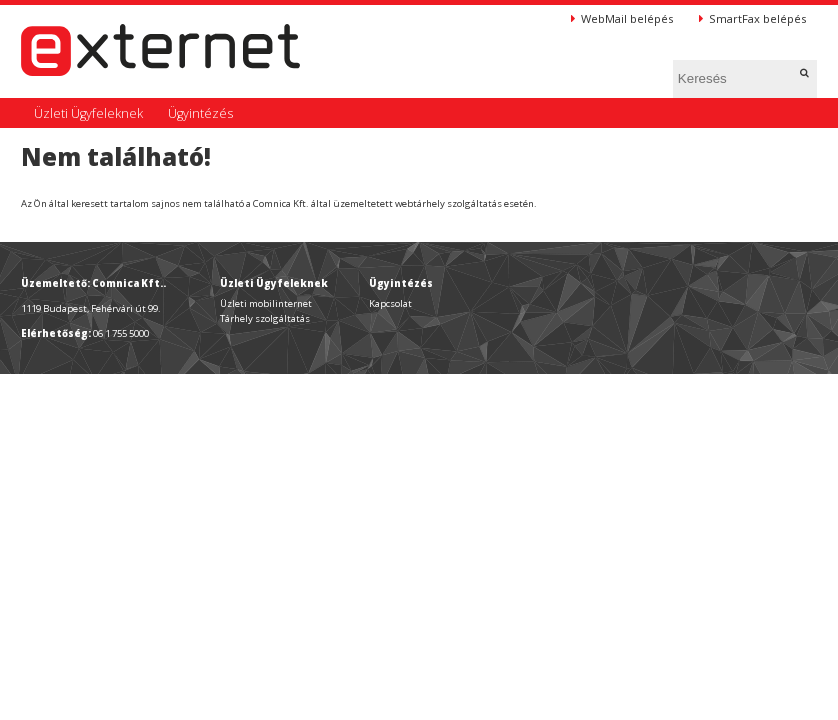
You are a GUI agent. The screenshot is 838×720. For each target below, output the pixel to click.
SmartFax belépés (752, 18)
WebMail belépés (622, 18)
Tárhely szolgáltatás (265, 318)
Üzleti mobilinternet (266, 303)
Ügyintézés (200, 113)
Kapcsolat (390, 303)
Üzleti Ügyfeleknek (88, 113)
